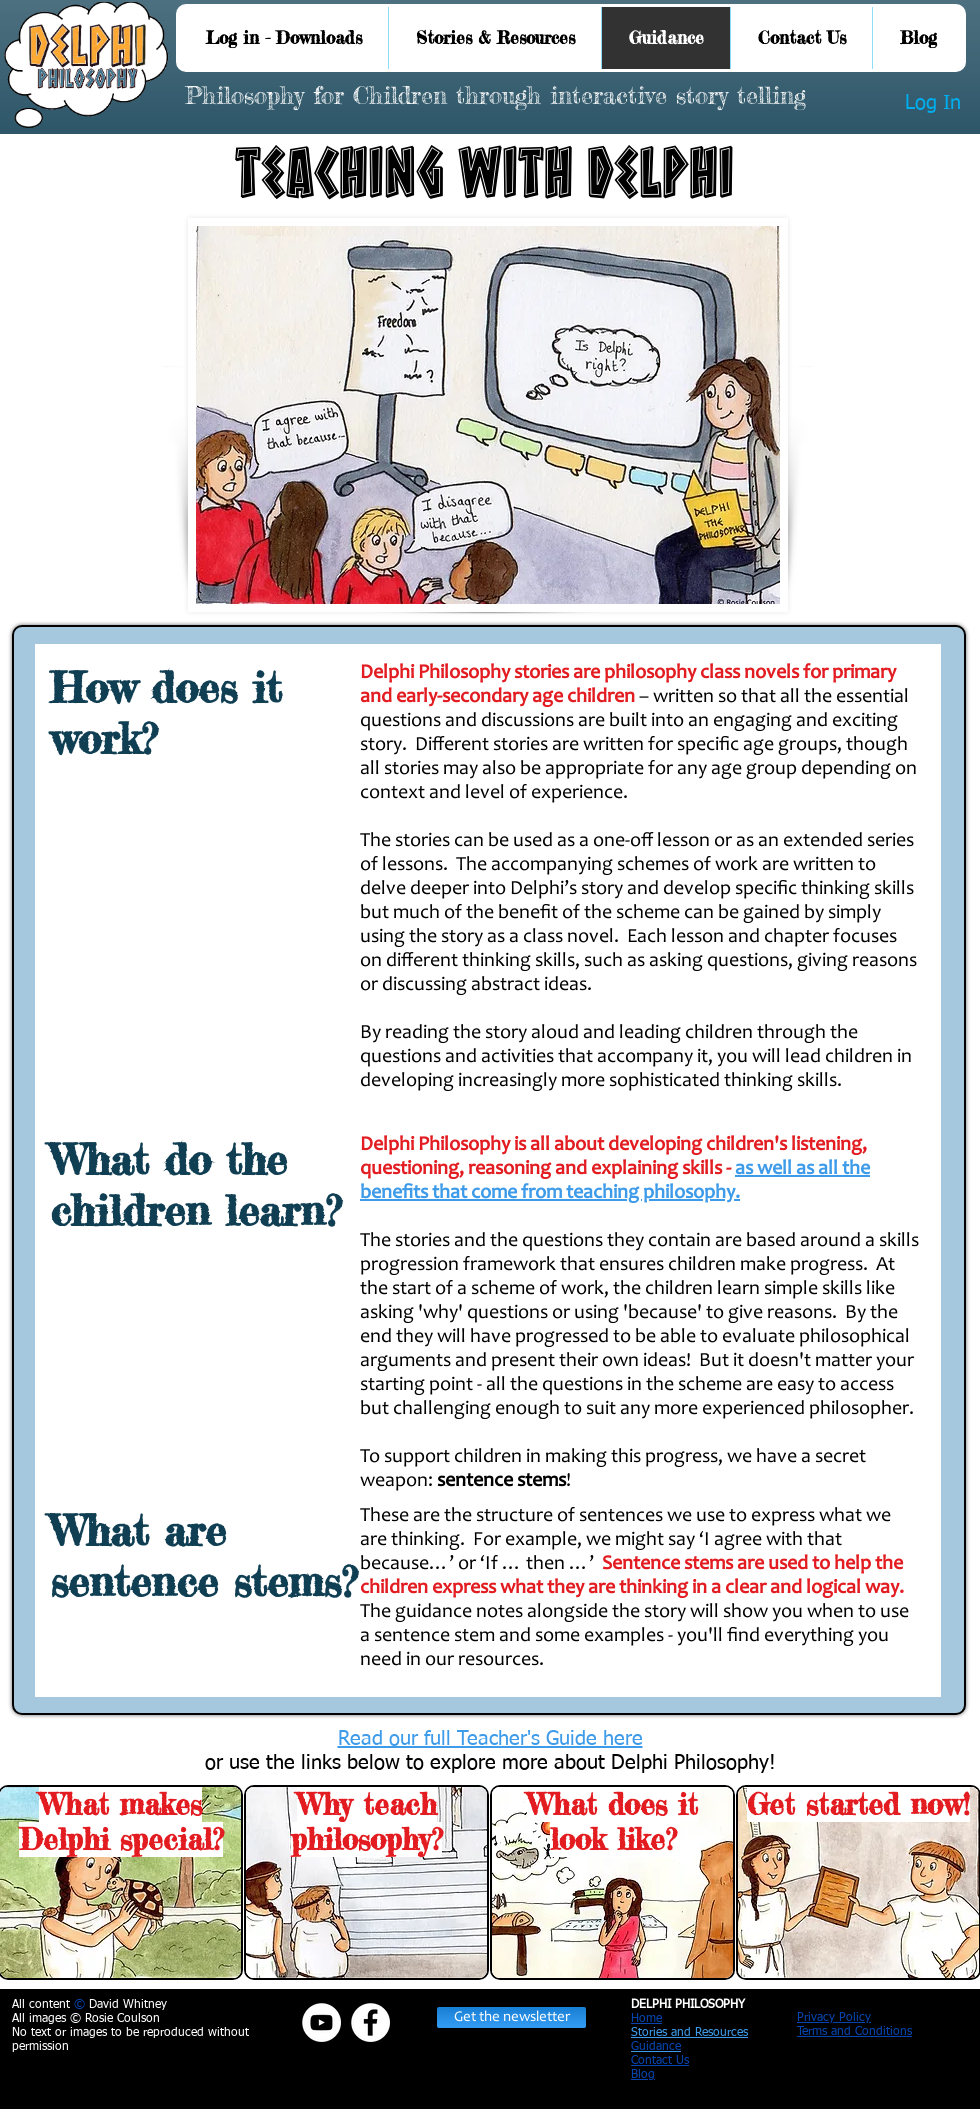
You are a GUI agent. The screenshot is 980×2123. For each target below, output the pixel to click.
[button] (511, 2017)
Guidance (656, 2047)
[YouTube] (321, 2022)
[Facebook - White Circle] (370, 2022)
